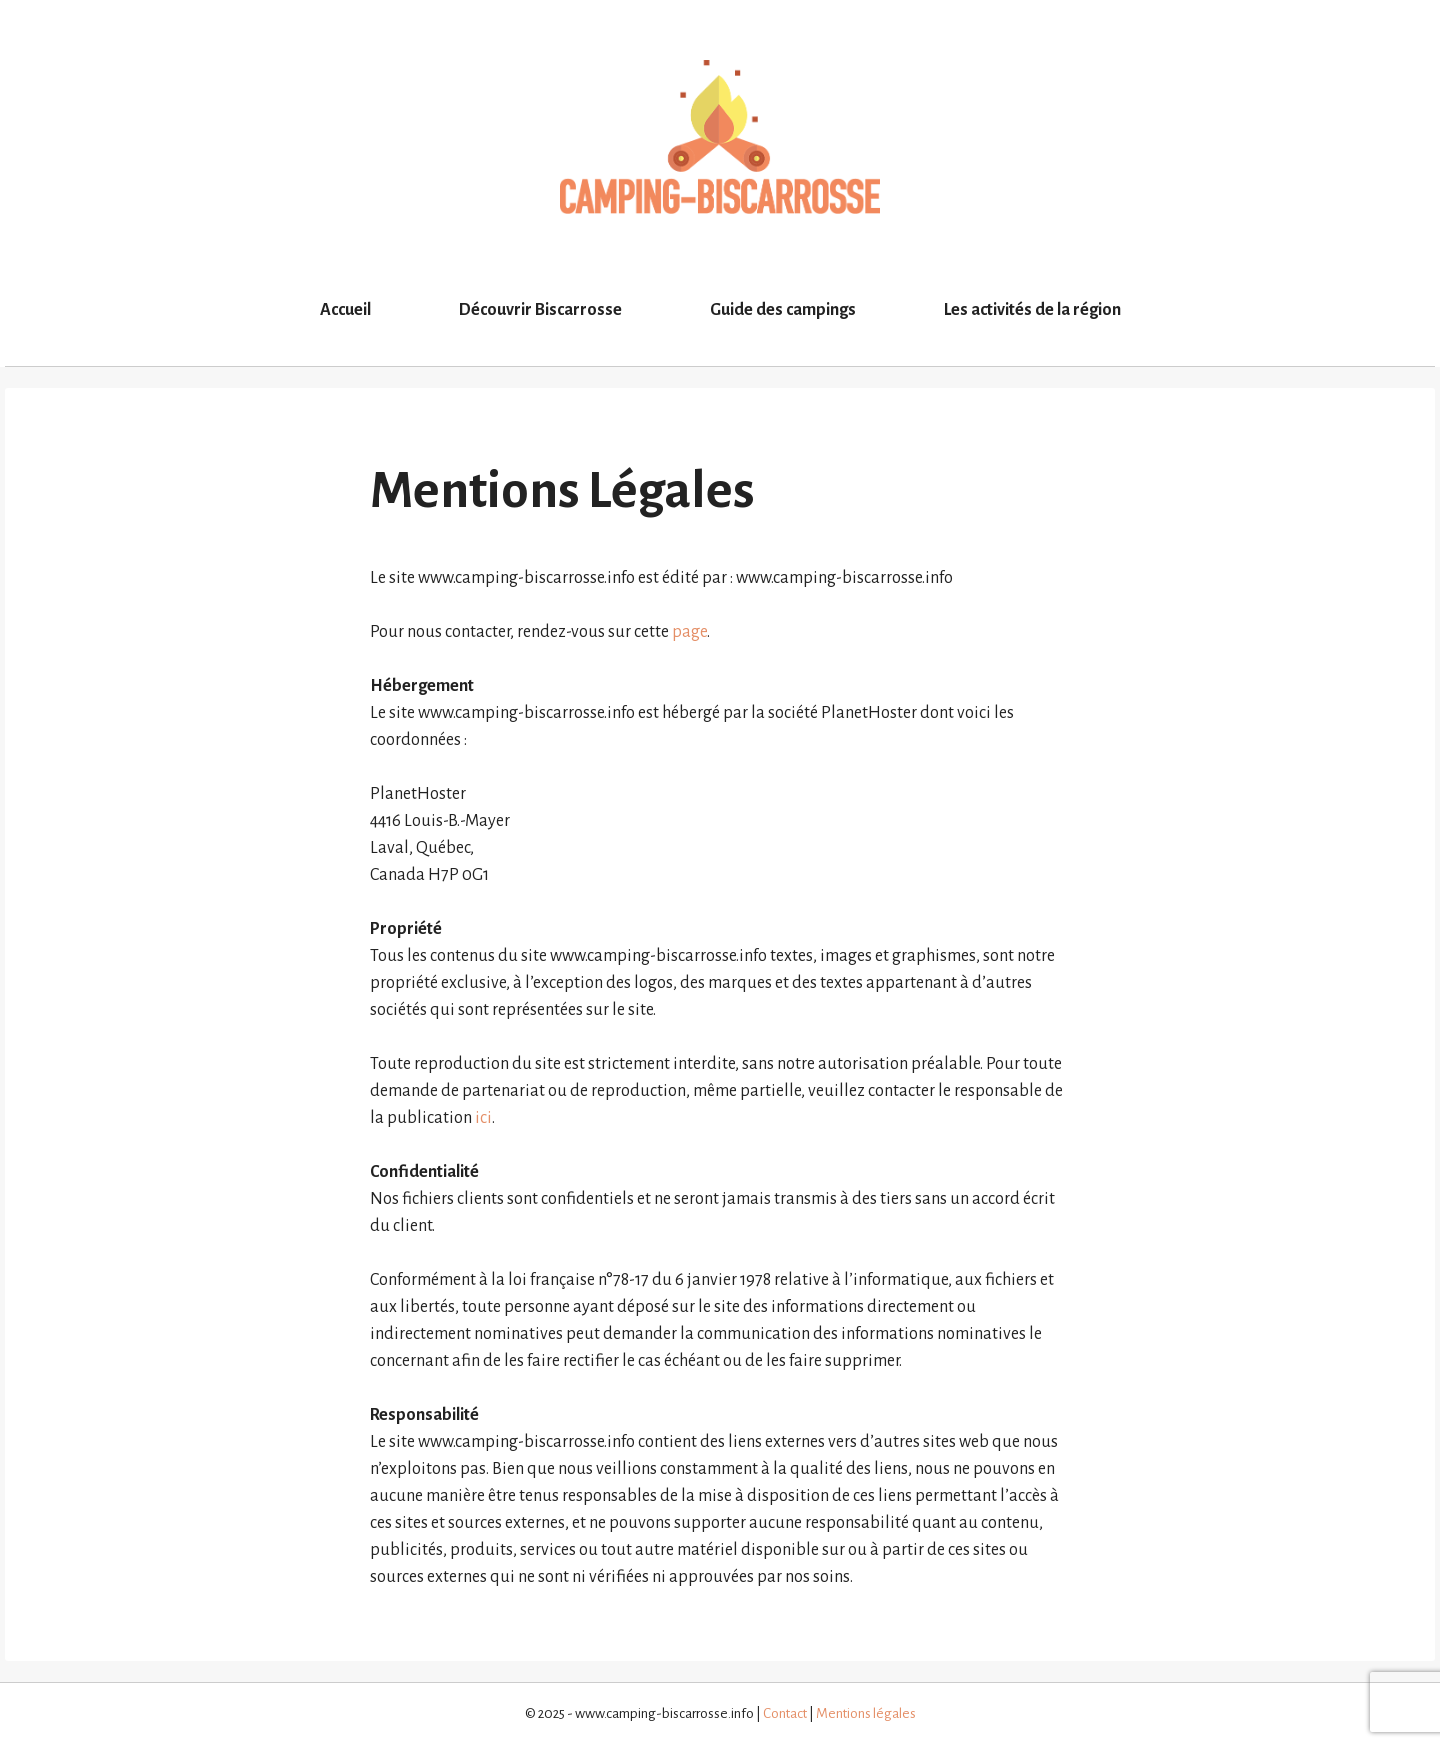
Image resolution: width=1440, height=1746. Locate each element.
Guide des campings (783, 310)
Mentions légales (866, 1713)
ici (483, 1118)
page (689, 632)
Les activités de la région (1032, 310)
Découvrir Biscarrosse (540, 310)
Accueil (345, 310)
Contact (785, 1713)
